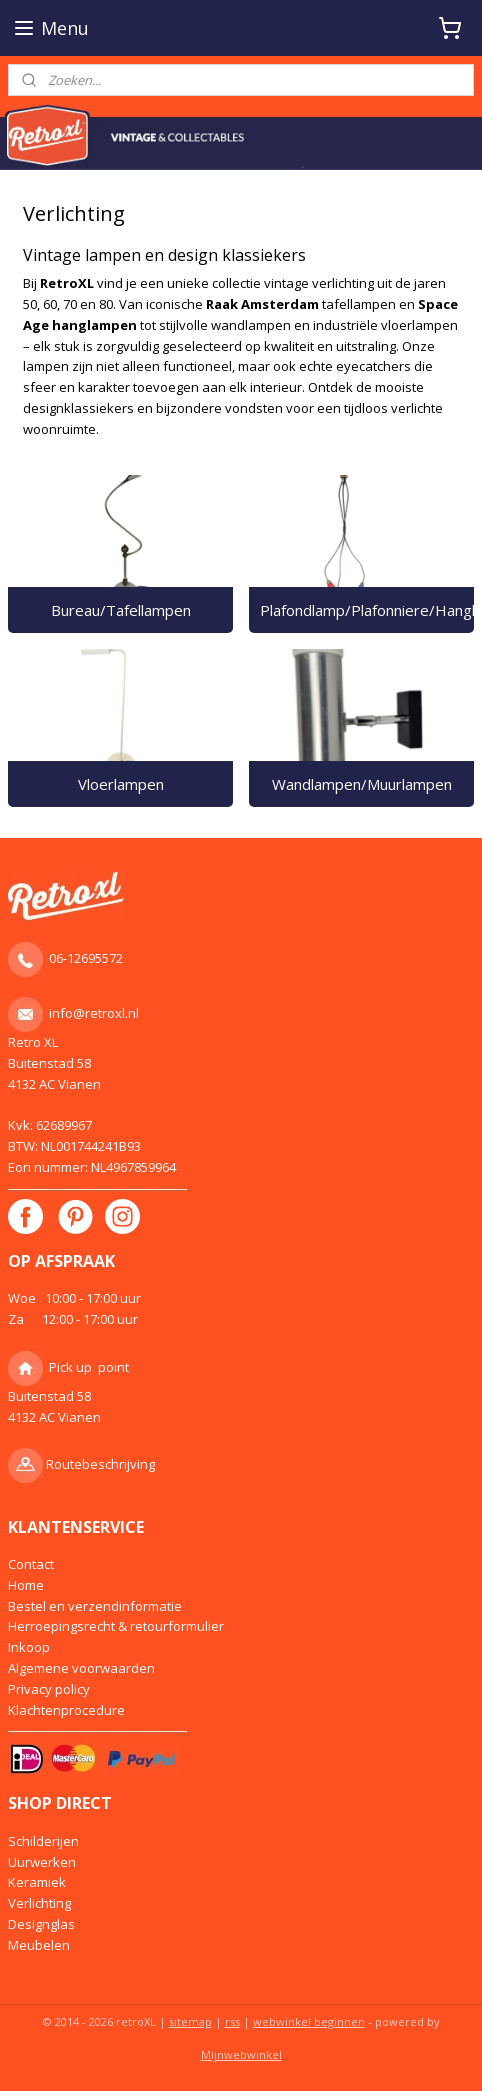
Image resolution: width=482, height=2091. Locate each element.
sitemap (190, 2021)
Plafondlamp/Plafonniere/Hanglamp (367, 610)
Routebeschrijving (100, 1464)
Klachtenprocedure (66, 1710)
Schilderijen (43, 1841)
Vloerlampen (121, 784)
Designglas (41, 1924)
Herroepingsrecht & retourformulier (116, 1626)
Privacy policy (49, 1689)
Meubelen (39, 1945)
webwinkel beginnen (309, 2021)
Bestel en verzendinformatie (95, 1606)
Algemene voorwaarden (81, 1668)
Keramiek (37, 1882)
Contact (31, 1564)
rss (232, 2021)
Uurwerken (42, 1862)
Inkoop (29, 1647)
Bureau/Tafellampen (121, 610)
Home (26, 1585)
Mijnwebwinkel (241, 2054)
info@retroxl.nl (94, 1013)
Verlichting (39, 1903)
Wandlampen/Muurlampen (362, 784)
